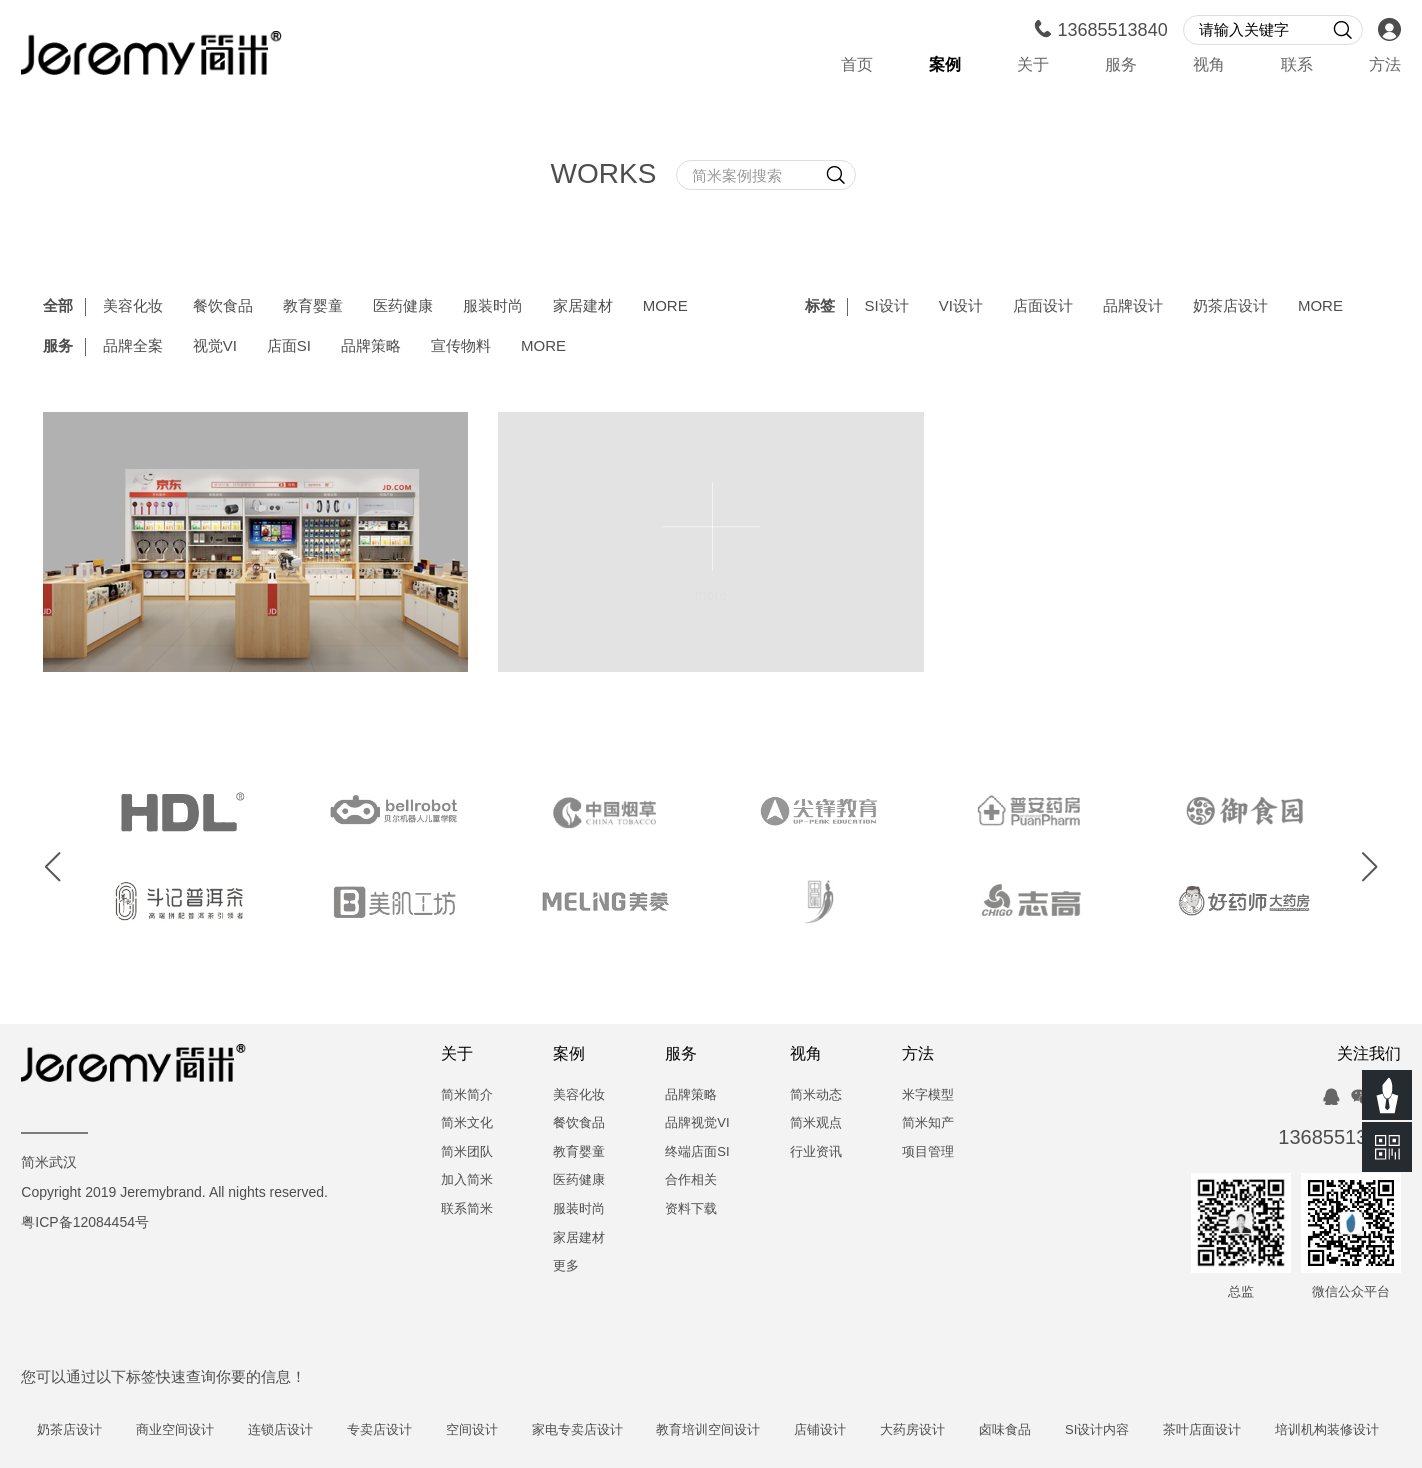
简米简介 (467, 1095)
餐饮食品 (223, 307)
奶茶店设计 (1230, 307)
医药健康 (403, 307)
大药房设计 (933, 1430)
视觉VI (215, 347)
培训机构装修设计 (1348, 1430)
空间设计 (493, 1430)
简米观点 (816, 1123)
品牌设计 (1133, 307)
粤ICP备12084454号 (85, 1223)
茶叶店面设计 (1223, 1430)
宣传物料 (461, 347)
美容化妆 (133, 307)
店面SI (289, 347)
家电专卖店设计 (597, 1430)
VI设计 (961, 307)
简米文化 (467, 1123)
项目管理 (928, 1152)
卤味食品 (1026, 1430)
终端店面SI (697, 1152)
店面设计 (1043, 307)
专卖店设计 (400, 1430)
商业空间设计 (196, 1430)
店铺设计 (841, 1430)
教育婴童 (313, 307)
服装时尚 (493, 307)
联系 (1297, 65)
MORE (665, 307)
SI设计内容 (1118, 1430)
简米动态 (816, 1095)
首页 (857, 65)
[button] (53, 868)
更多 (566, 1266)
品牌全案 (133, 347)
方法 (1385, 65)
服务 (1121, 65)
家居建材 (583, 307)
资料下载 (691, 1209)
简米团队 (467, 1152)
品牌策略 (371, 347)
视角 (1209, 65)
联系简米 (467, 1209)
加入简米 (467, 1180)
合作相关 (691, 1180)
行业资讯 (816, 1152)
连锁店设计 (301, 1430)
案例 (945, 65)
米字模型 (928, 1095)
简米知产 (928, 1123)
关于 (1033, 65)
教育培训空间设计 (729, 1430)
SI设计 (887, 307)
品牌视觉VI (697, 1123)
